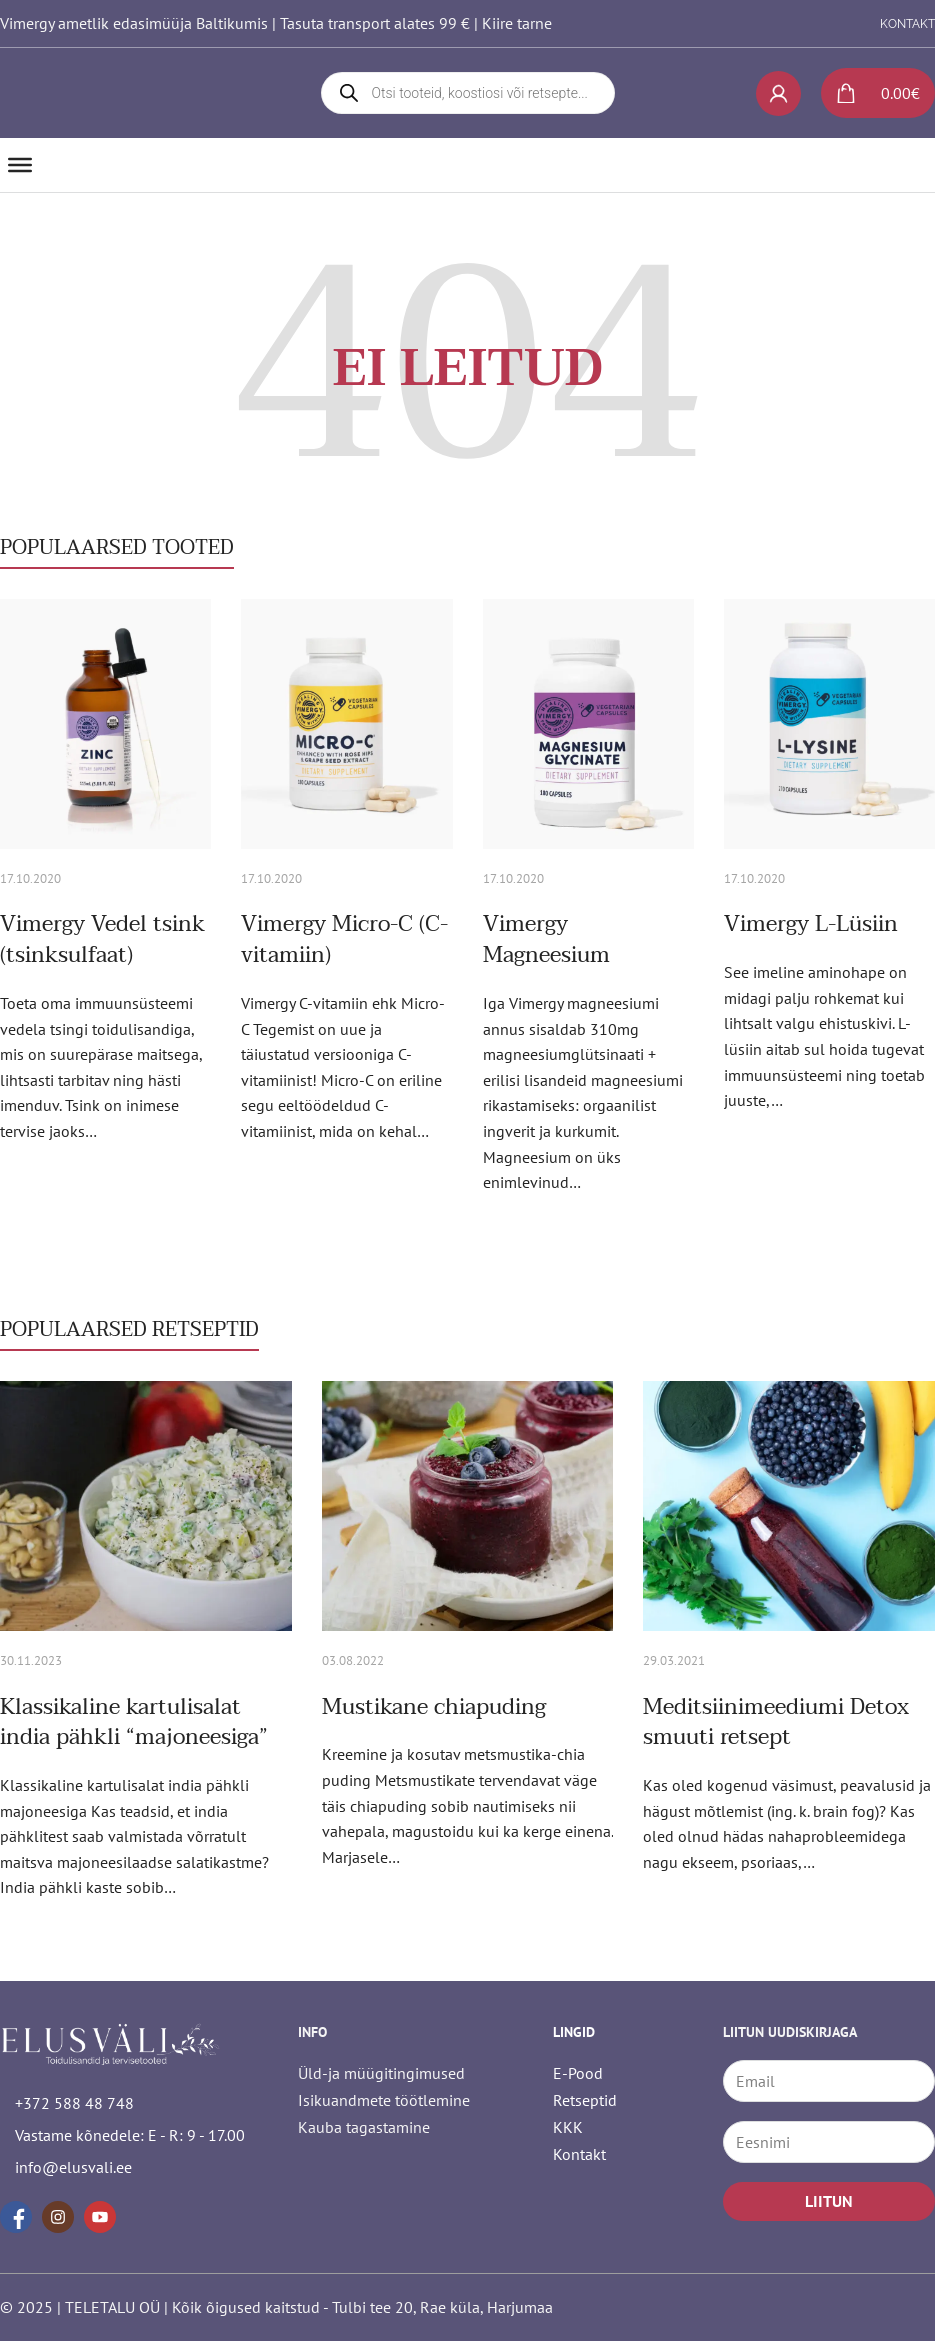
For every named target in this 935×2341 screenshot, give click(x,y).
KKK (568, 2127)
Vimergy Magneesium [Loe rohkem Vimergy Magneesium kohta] (546, 939)
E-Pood (578, 2073)
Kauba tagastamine (364, 2127)
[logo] (117, 93)
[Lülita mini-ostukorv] (870, 93)
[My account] (778, 93)
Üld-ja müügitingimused (381, 2073)
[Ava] (20, 165)
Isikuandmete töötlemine (384, 2100)
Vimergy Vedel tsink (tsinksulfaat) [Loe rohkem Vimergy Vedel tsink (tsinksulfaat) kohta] (102, 939)
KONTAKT (907, 24)
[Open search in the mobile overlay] (468, 93)
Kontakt (579, 2154)
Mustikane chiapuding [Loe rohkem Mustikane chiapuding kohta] (434, 1707)
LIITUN (829, 2201)
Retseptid (585, 2100)
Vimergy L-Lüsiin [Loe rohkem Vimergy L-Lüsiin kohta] (811, 924)
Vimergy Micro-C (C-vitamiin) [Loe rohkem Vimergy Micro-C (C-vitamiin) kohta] (344, 939)
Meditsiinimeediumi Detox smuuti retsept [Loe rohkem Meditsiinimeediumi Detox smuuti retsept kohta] (776, 1722)
